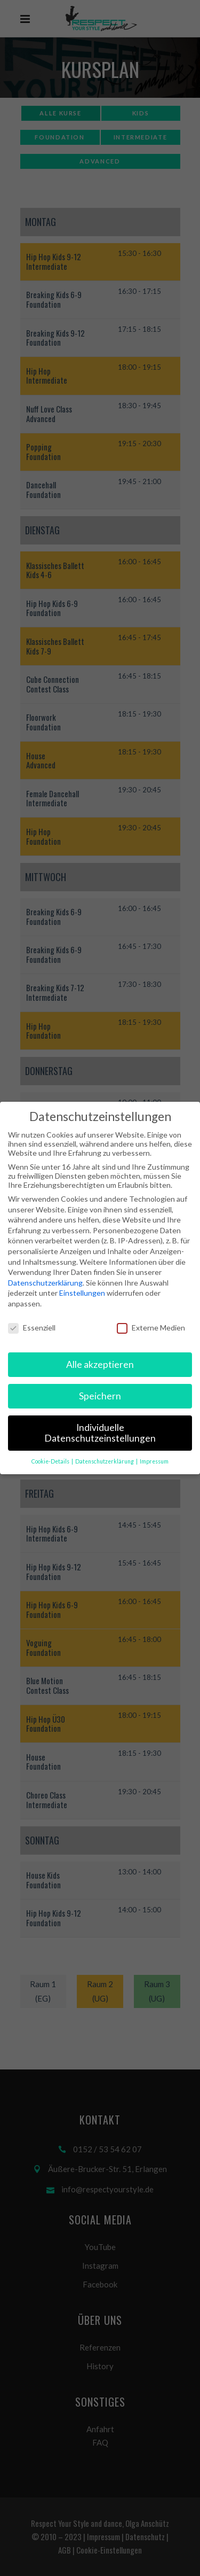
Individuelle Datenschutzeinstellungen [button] (100, 1433)
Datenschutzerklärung (45, 1282)
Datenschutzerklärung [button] (105, 1461)
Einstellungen (82, 1292)
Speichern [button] (100, 1396)
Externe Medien (151, 1327)
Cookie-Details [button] (50, 1461)
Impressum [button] (154, 1461)
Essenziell (31, 1327)
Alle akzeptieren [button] (100, 1364)
